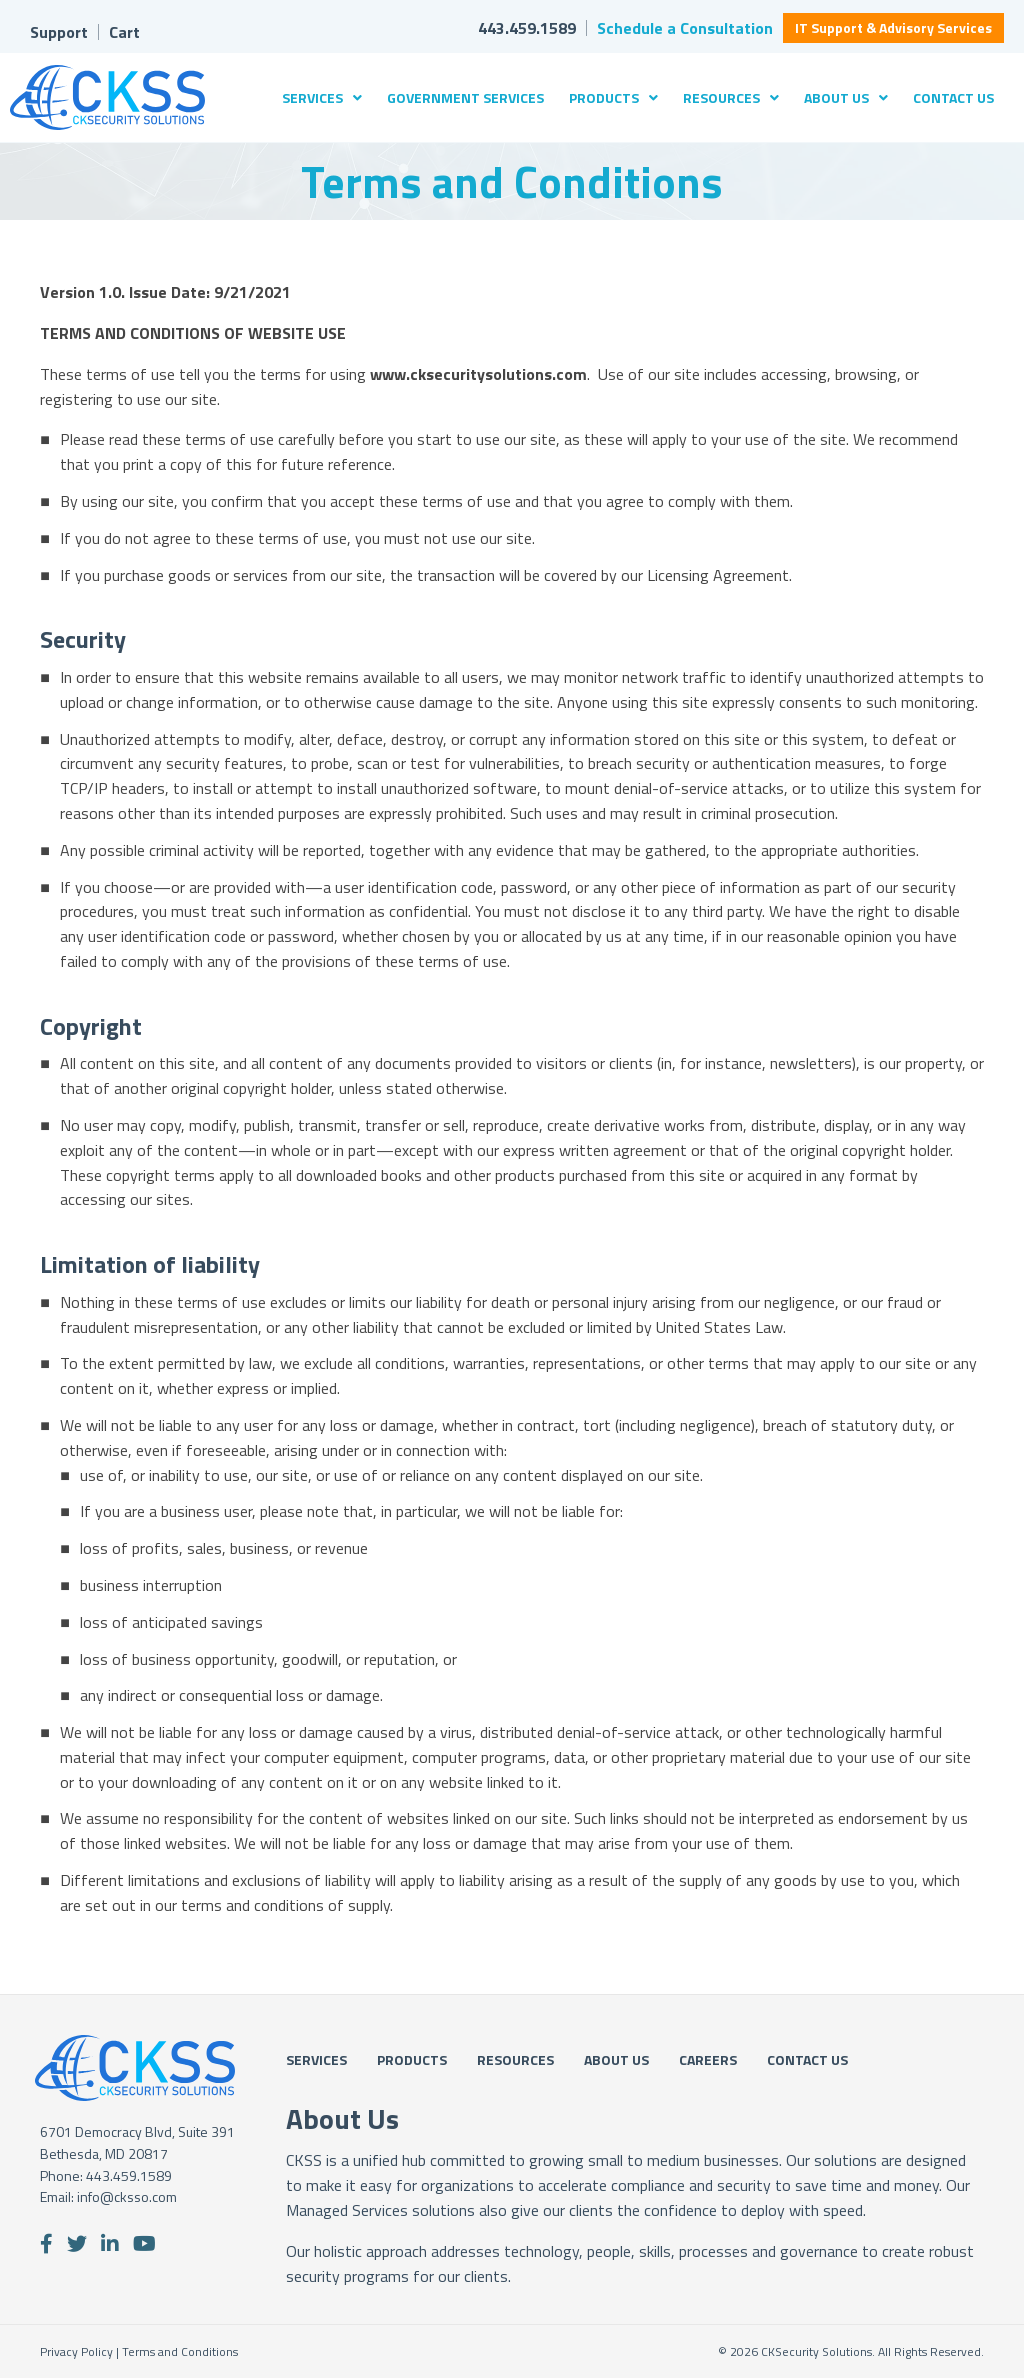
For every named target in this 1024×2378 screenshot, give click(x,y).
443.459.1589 (527, 28)
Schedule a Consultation (685, 28)
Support (59, 32)
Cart (124, 32)
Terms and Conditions (180, 2351)
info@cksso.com (127, 2196)
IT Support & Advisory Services (893, 27)
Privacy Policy (76, 2351)
